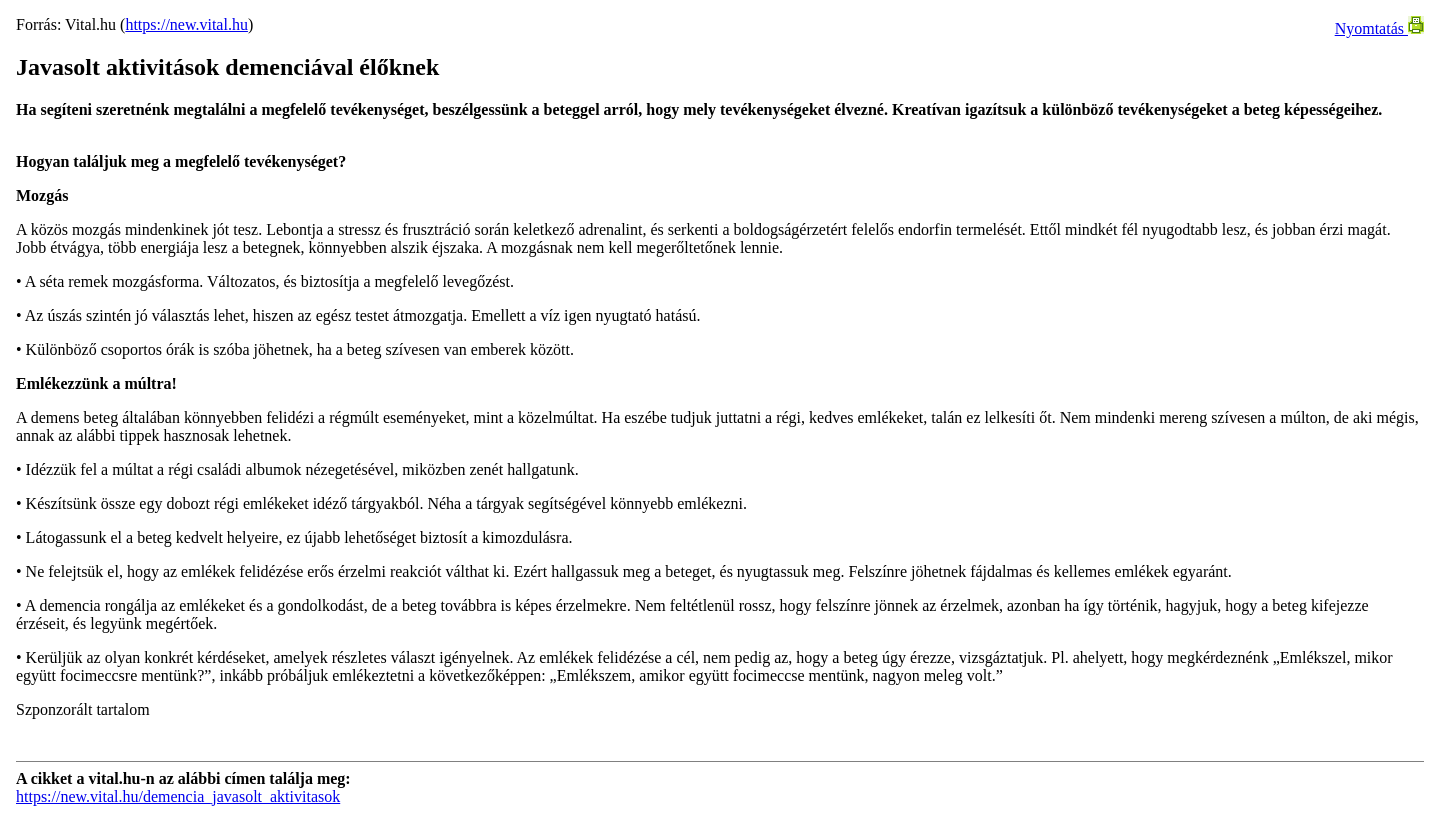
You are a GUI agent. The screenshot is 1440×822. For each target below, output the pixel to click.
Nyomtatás (1379, 28)
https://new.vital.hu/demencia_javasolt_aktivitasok (178, 796)
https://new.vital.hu (186, 24)
